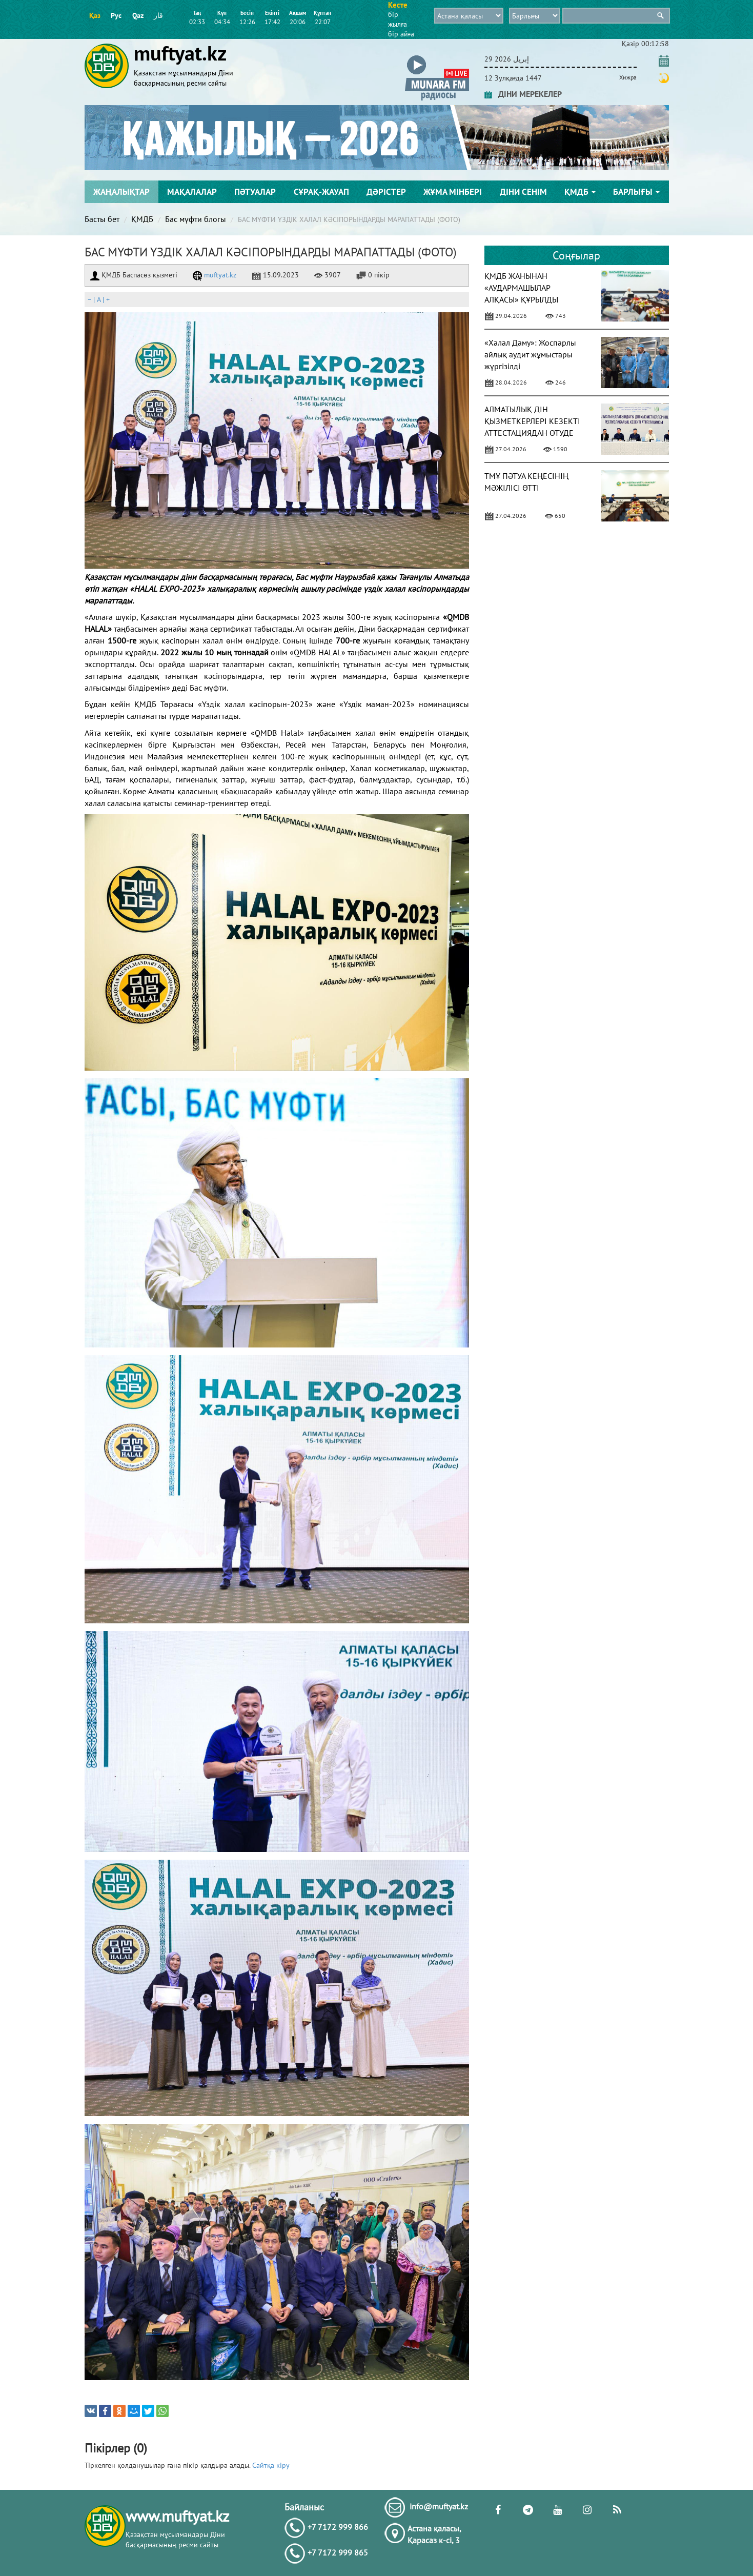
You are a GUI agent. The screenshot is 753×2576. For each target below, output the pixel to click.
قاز (158, 15)
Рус (116, 15)
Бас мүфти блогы (195, 219)
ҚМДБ (580, 191)
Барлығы (636, 191)
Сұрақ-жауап (321, 191)
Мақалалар (192, 191)
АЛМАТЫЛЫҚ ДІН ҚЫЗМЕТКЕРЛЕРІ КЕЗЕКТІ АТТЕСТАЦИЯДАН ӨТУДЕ (532, 421)
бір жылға (397, 19)
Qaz (138, 15)
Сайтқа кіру (271, 2465)
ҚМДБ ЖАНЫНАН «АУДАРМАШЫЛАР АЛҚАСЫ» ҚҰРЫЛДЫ (521, 288)
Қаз (94, 15)
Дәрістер (386, 191)
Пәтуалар (255, 191)
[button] (437, 57)
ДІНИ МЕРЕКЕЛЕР (523, 94)
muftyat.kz (214, 274)
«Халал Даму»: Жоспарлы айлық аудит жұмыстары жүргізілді (530, 354)
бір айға (401, 33)
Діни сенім (523, 191)
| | (98, 299)
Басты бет (102, 219)
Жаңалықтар (121, 191)
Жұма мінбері (452, 191)
